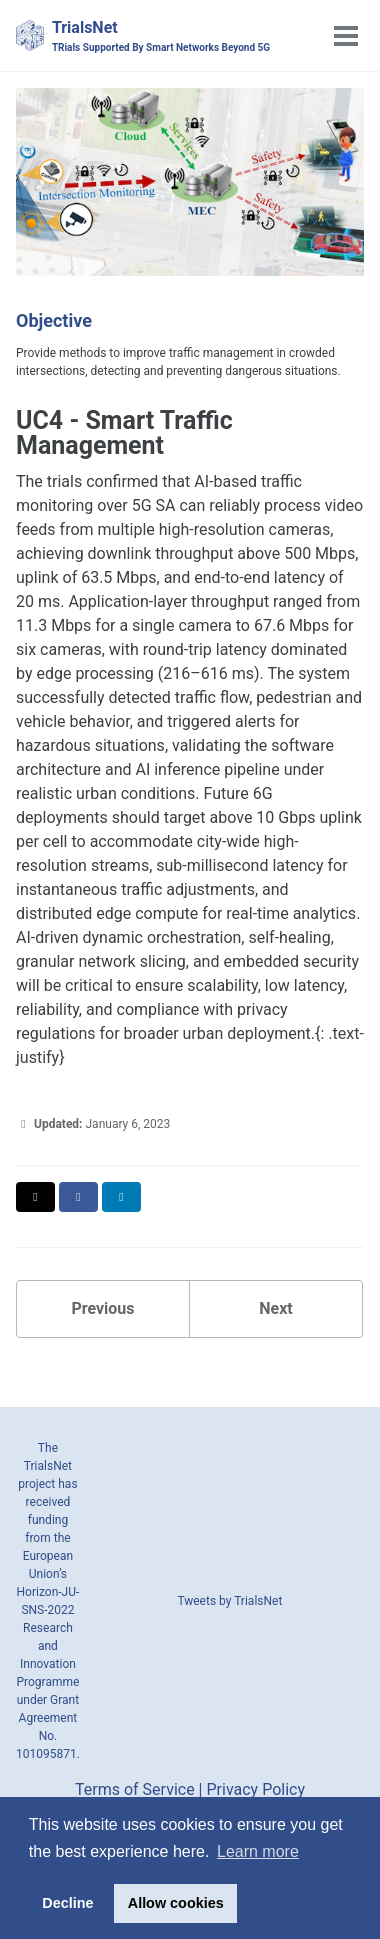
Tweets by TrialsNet (229, 1601)
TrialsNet (161, 36)
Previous (102, 1308)
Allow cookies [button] (176, 1903)
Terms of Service (135, 1789)
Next (275, 1308)
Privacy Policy (255, 1789)
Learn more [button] (258, 1851)
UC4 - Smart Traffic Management (124, 433)
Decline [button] (67, 1903)
